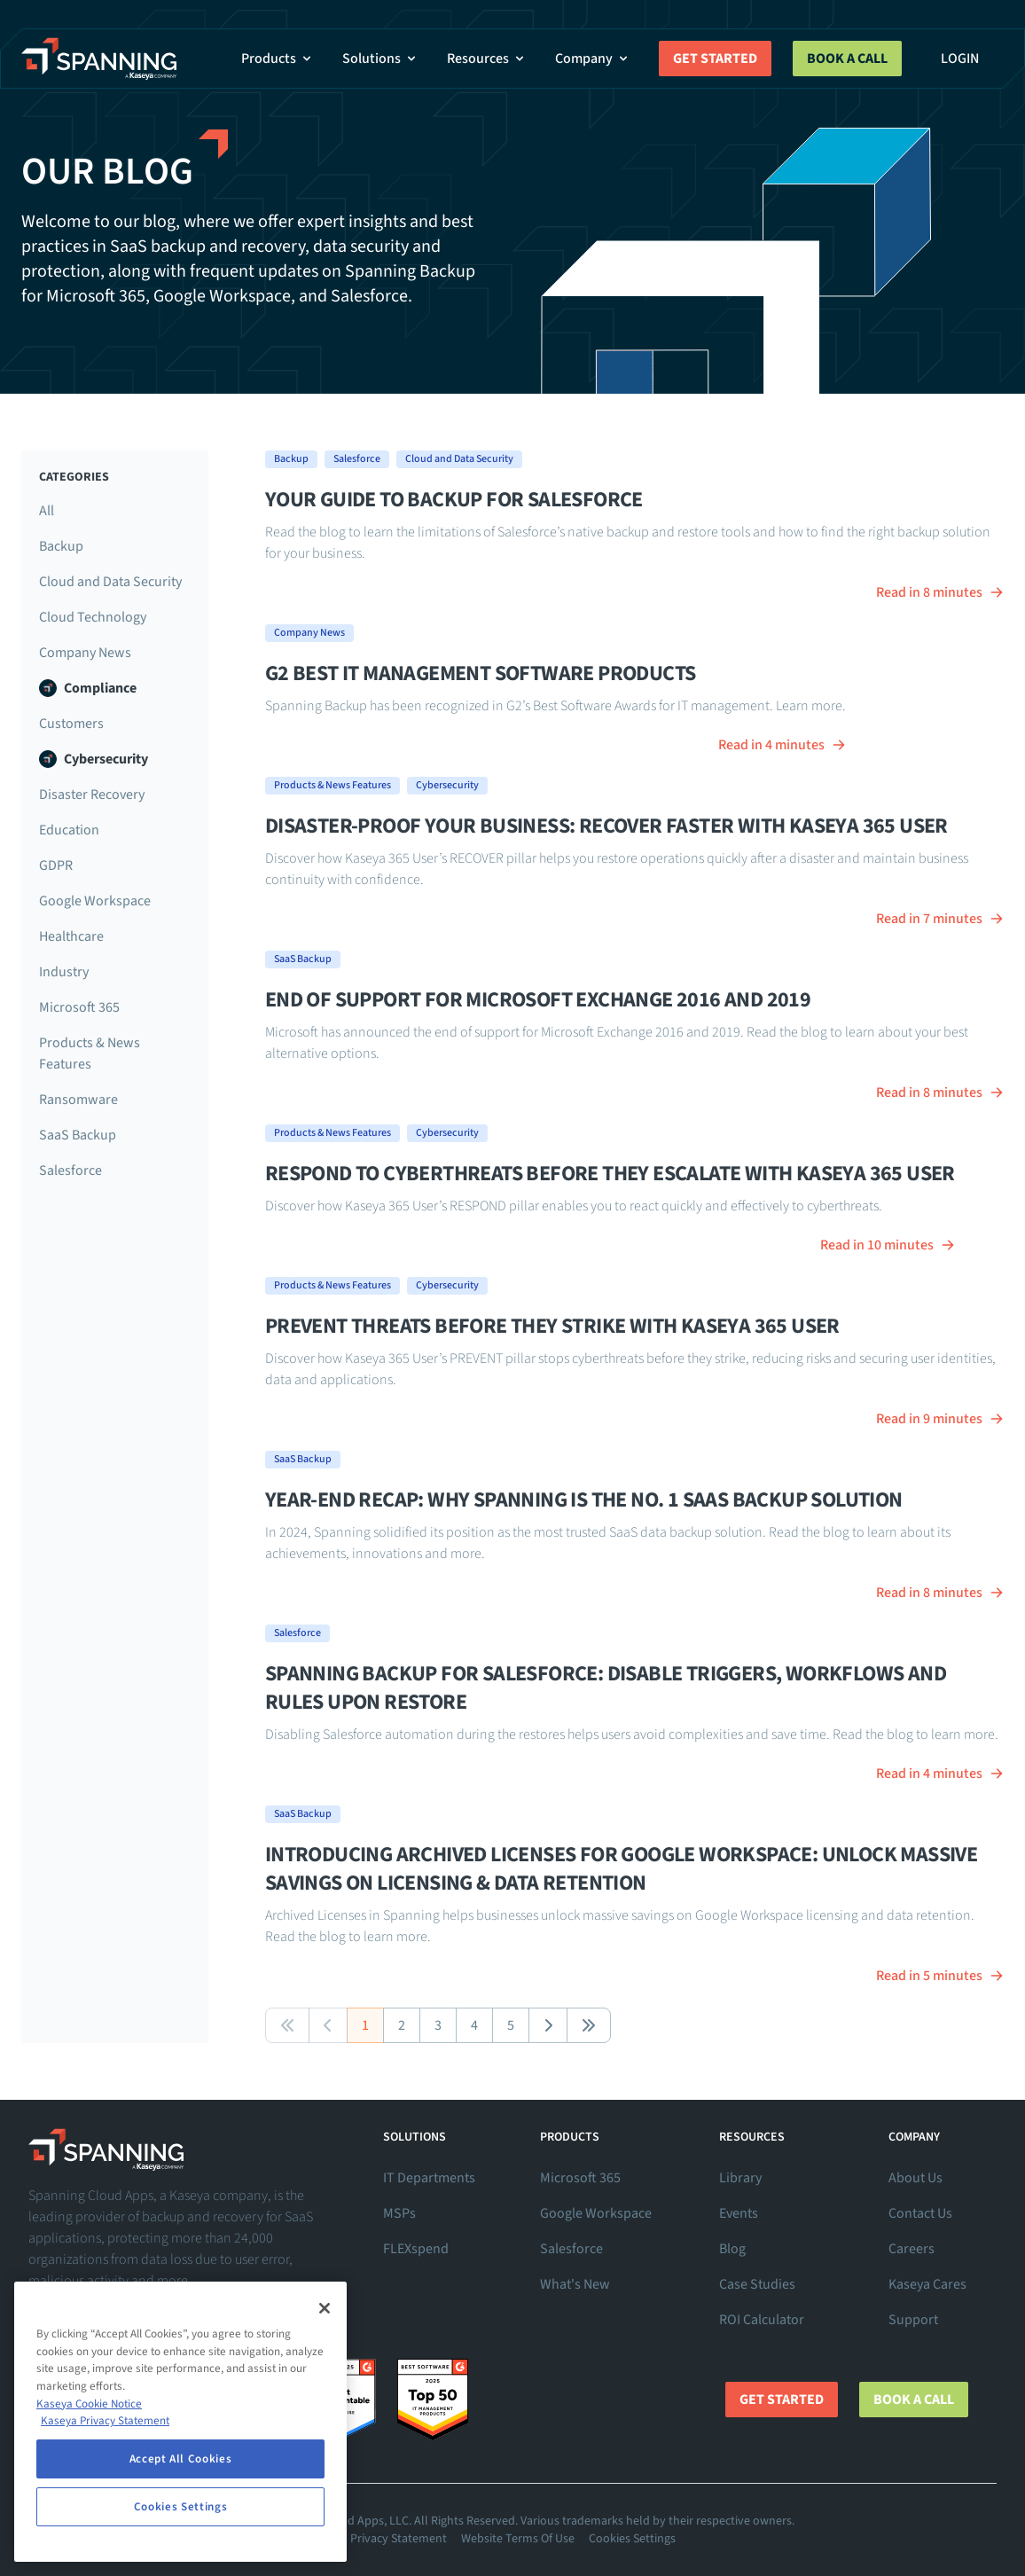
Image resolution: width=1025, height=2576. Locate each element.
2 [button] (401, 2025)
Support (913, 2319)
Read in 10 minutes (887, 1245)
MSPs (399, 2213)
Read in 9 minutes (940, 1419)
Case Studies (757, 2284)
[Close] (324, 2308)
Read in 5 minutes (940, 1975)
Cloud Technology (92, 617)
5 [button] (510, 2025)
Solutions (380, 58)
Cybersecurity (93, 759)
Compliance (88, 688)
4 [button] (474, 2025)
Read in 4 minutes (782, 745)
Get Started (715, 58)
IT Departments (429, 2178)
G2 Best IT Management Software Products (480, 673)
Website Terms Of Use (518, 2539)
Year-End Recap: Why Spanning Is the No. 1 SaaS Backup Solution (584, 1499)
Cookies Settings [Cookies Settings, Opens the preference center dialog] (181, 2507)
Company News (85, 652)
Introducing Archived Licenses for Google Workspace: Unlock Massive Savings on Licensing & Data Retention (621, 1869)
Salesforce (70, 1170)
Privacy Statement (398, 2539)
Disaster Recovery (92, 794)
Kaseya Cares (927, 2284)
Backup (61, 546)
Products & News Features (89, 1053)
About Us (915, 2178)
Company (592, 58)
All (46, 511)
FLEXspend (416, 2249)
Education (69, 830)
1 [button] (365, 2025)
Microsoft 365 (79, 1007)
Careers (911, 2249)
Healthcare (71, 936)
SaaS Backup (77, 1135)
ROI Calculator (761, 2319)
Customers (71, 723)
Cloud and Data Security (110, 581)
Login (960, 58)
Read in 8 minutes (940, 592)
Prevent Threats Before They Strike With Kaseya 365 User (552, 1326)
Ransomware (78, 1099)
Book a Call (847, 58)
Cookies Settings (632, 2539)
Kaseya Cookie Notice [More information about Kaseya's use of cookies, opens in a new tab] (89, 2404)
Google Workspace (95, 901)
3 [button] (438, 2025)
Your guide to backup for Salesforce (454, 499)
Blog (732, 2249)
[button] (287, 2025)
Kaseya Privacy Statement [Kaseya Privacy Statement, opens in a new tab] (105, 2421)
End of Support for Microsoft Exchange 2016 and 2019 (537, 999)
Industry (64, 972)
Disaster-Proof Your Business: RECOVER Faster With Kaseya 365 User (606, 826)
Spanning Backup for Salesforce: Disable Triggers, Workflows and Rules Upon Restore (605, 1688)
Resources (487, 58)
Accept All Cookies (180, 2459)
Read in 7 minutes (940, 918)
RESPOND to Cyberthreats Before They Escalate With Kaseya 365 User (610, 1173)
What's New (575, 2284)
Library (740, 2178)
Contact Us (920, 2213)
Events (738, 2213)
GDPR (56, 865)
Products (277, 58)
